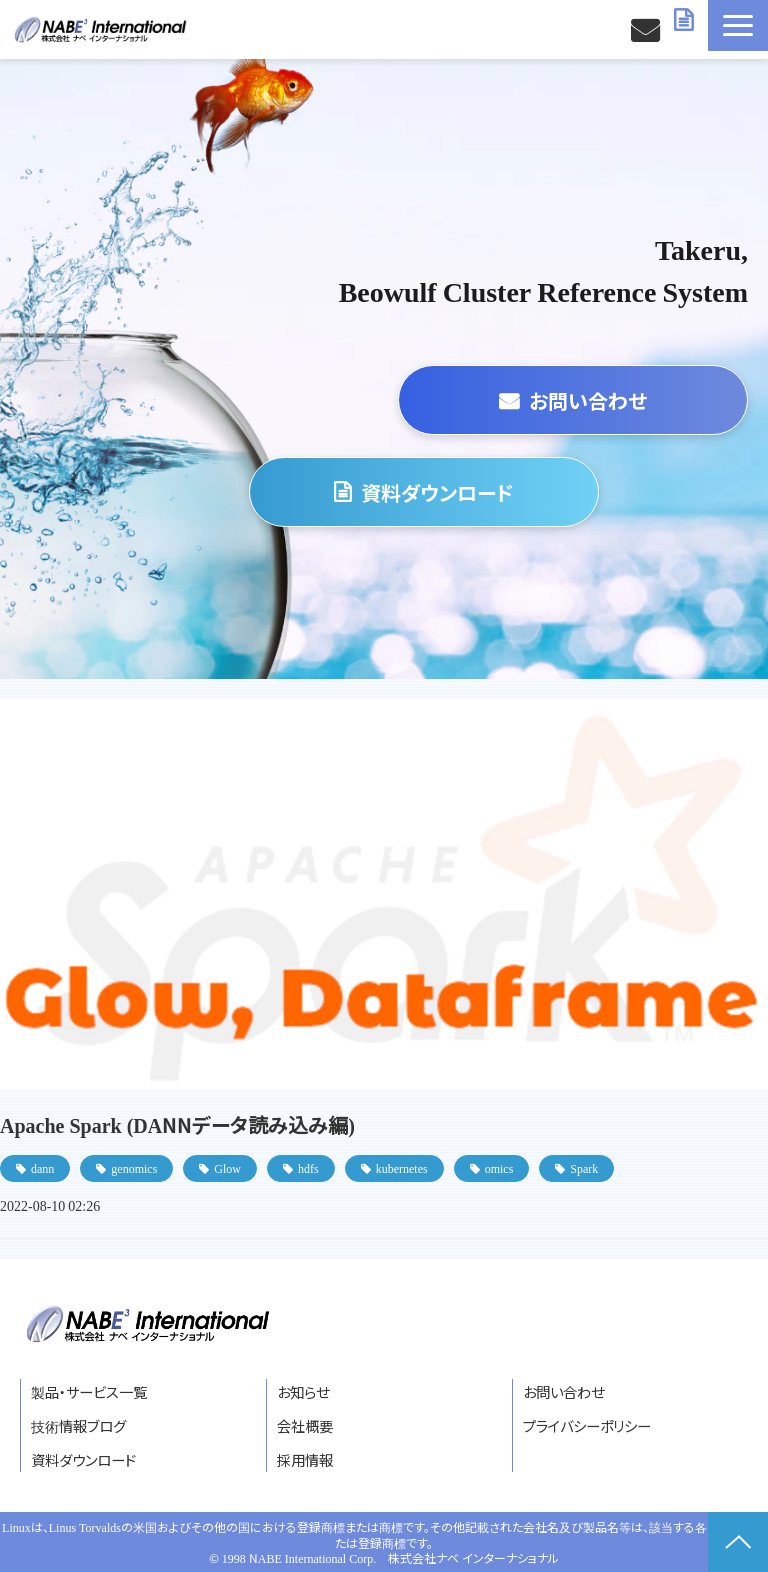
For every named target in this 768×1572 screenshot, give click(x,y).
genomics (134, 1167)
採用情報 (305, 1459)
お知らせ (303, 1391)
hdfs (308, 1167)
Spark (584, 1167)
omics (499, 1167)
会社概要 (305, 1425)
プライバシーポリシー (587, 1425)
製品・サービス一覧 (89, 1391)
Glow (227, 1167)
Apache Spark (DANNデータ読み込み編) (177, 1124)
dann (42, 1167)
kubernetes (402, 1167)
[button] (738, 25)
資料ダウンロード (686, 20)
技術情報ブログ (78, 1425)
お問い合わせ (647, 29)
